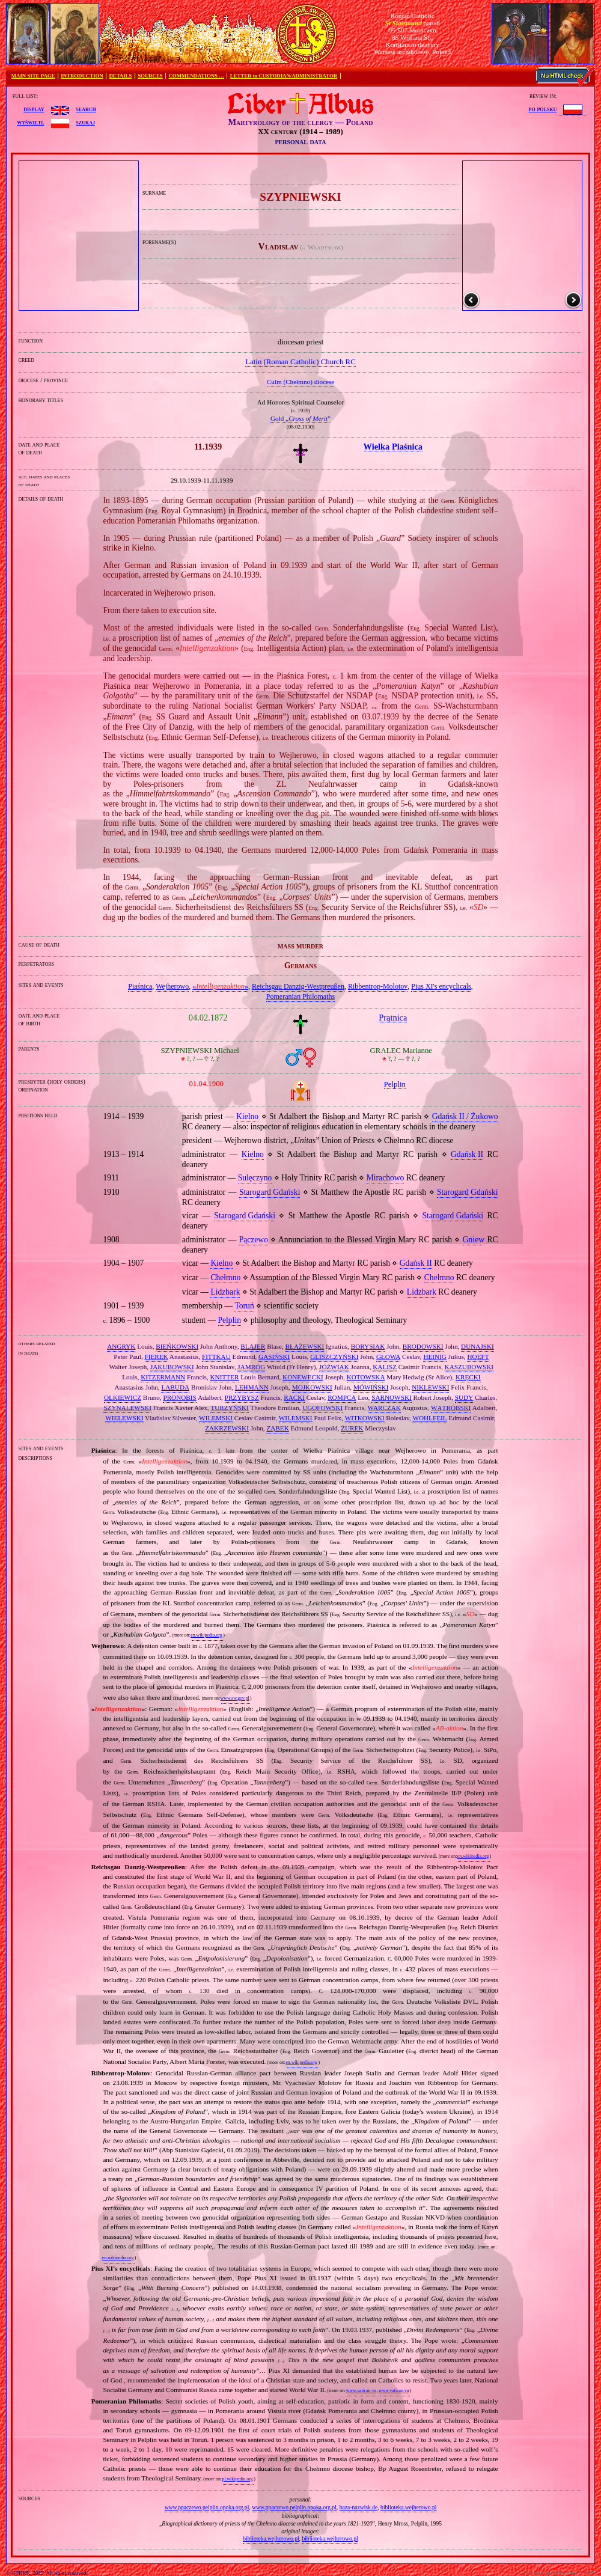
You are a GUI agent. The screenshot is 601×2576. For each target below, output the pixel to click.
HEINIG (435, 1356)
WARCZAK (384, 1407)
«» (220, 986)
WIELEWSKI (124, 1417)
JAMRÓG (251, 1366)
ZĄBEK (277, 1428)
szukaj (85, 122)
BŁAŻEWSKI (305, 1346)
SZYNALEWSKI (127, 1407)
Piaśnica (140, 986)
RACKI (294, 1397)
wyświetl (30, 122)
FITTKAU (216, 1356)
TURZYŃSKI (229, 1407)
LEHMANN (252, 1387)
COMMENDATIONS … (196, 76)
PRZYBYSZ (242, 1397)
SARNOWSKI (391, 1397)
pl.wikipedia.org (237, 2479)
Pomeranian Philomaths (300, 996)
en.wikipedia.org (206, 1635)
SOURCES (150, 76)
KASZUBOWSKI (469, 1366)
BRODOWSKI (423, 1346)
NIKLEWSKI (430, 1387)
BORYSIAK (368, 1346)
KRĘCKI (468, 1377)
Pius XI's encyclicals (441, 986)
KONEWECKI (302, 1377)
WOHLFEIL (429, 1417)
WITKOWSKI (365, 1417)
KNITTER (224, 1377)
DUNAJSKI (477, 1346)
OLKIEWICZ (122, 1397)
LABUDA (175, 1387)
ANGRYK (121, 1346)
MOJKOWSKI (312, 1387)
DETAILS (120, 76)
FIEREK (156, 1356)
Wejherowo (172, 986)
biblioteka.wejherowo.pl (408, 2507)
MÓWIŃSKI (370, 1387)
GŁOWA (388, 1356)
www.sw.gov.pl (235, 1698)
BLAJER (252, 1346)
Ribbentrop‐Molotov (377, 986)
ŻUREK (352, 1428)
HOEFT (478, 1356)
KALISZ (385, 1366)
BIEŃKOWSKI (177, 1346)
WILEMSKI (216, 1417)
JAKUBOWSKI (172, 1366)
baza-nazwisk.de (359, 2507)
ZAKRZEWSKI (227, 1428)
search (86, 108)
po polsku (543, 108)
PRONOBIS (179, 1397)
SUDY (464, 1397)
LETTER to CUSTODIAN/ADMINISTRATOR (283, 76)
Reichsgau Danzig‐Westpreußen (298, 986)
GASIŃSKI (274, 1356)
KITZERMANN (163, 1377)
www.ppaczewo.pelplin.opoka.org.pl (207, 2507)
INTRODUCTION (82, 76)
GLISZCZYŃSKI (334, 1356)
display (33, 108)
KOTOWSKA (366, 1377)
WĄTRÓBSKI (451, 1407)
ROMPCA (342, 1397)
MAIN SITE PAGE (33, 76)
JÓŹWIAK (334, 1366)
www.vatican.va (361, 2390)
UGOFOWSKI (322, 1407)
